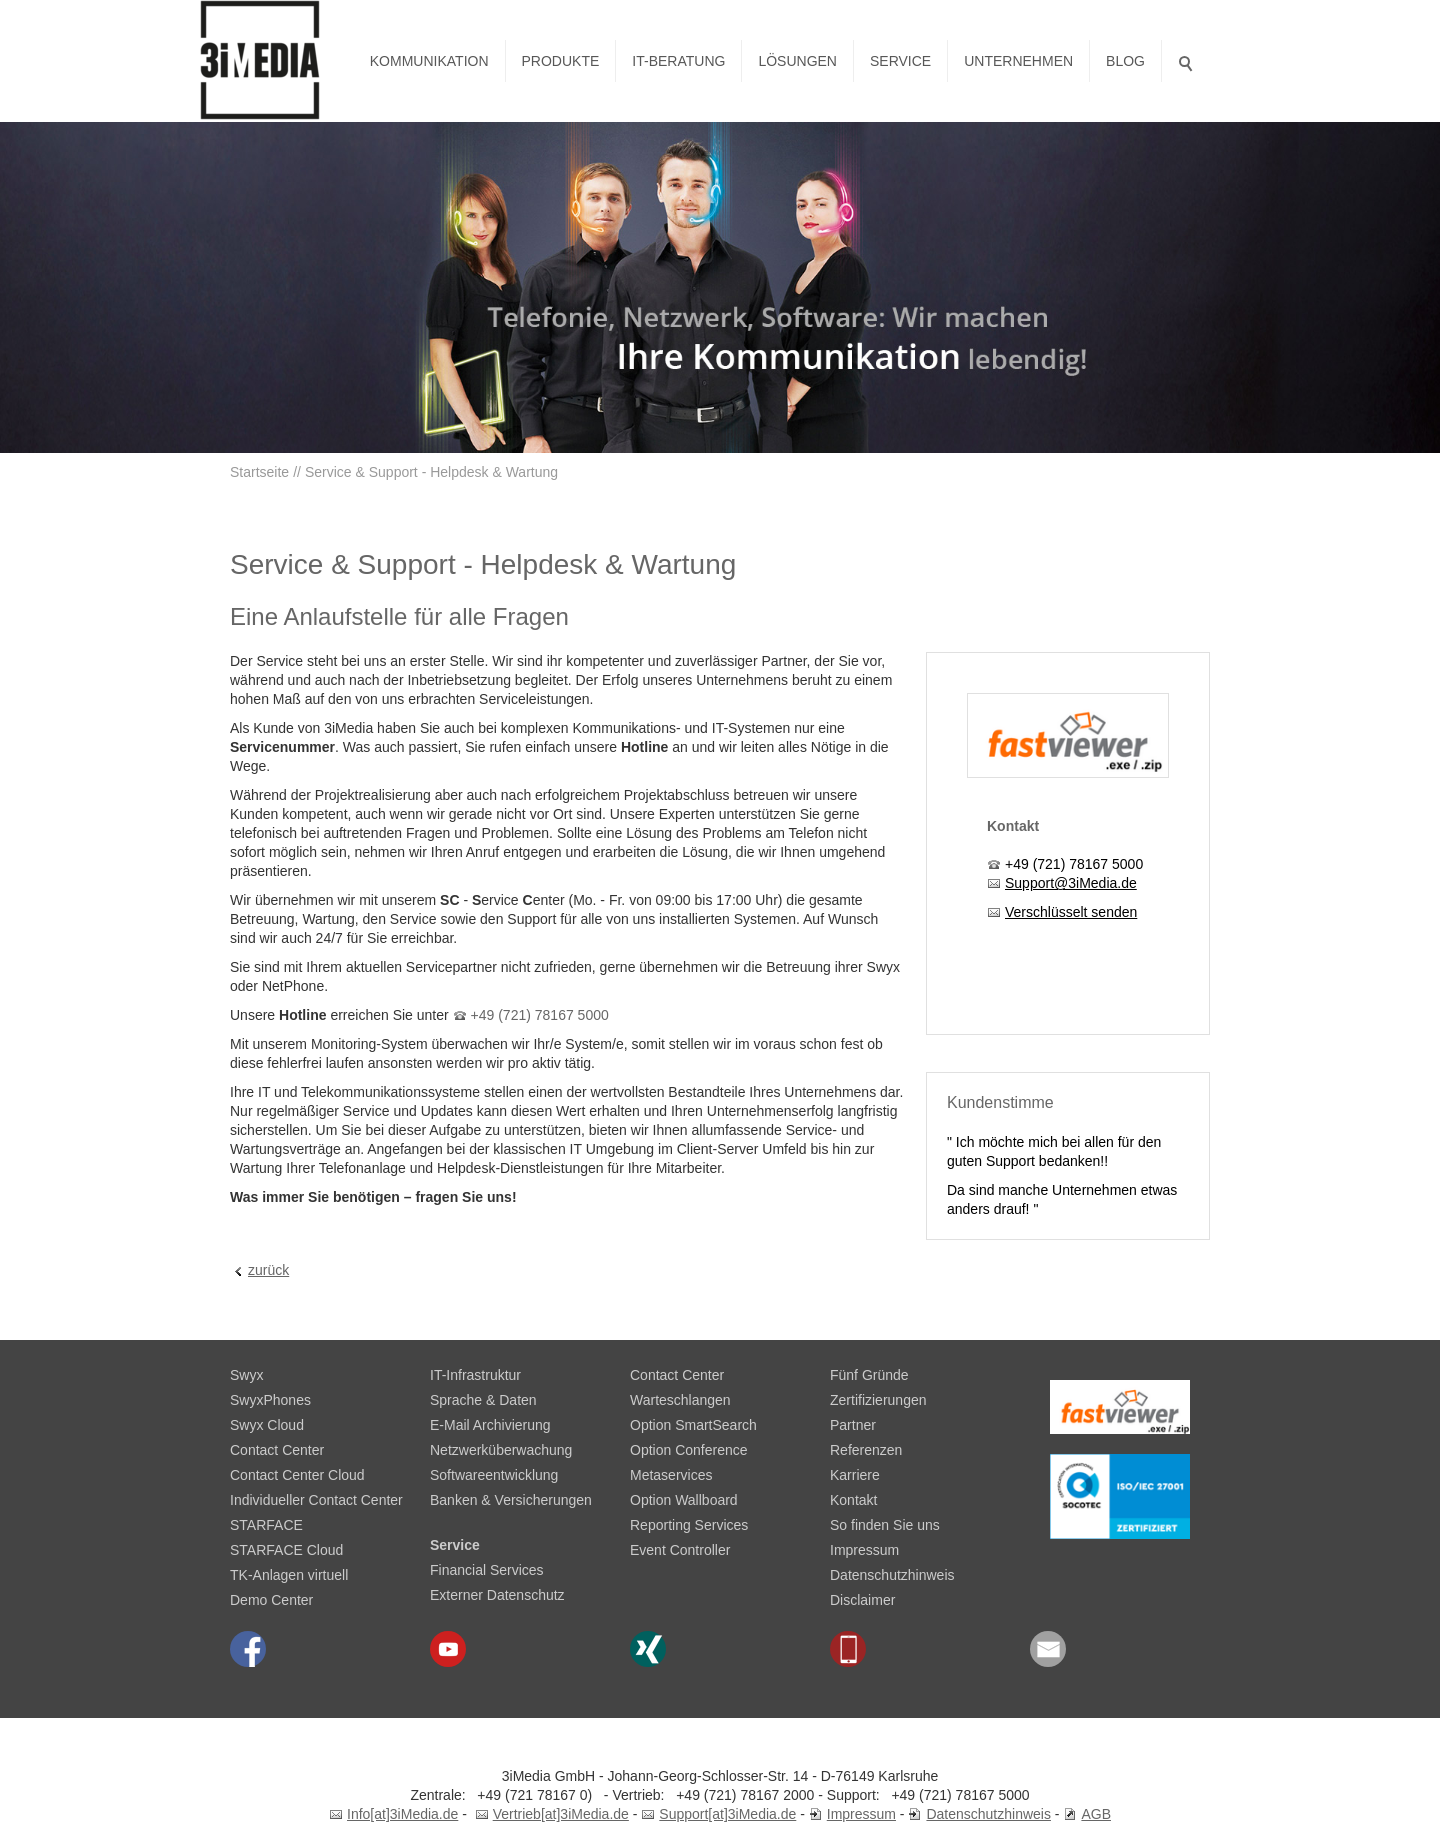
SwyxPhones (270, 1400)
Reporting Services (689, 1525)
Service (900, 61)
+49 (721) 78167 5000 (540, 1015)
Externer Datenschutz (497, 1595)
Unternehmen (1018, 61)
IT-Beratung (678, 61)
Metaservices (671, 1475)
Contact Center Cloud (297, 1475)
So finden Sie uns (885, 1525)
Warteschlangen (680, 1400)
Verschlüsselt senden (1071, 912)
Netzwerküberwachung (501, 1450)
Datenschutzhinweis (892, 1575)
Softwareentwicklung (494, 1475)
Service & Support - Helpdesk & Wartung (431, 472)
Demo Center (271, 1600)
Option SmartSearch (693, 1425)
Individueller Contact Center (316, 1500)
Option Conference (689, 1450)
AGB (1096, 1814)
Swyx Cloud (267, 1425)
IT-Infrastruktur (475, 1375)
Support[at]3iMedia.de (727, 1814)
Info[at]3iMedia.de (402, 1814)
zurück (268, 1270)
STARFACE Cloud (286, 1550)
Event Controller (680, 1550)
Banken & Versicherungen (511, 1500)
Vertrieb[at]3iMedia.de (561, 1814)
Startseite (259, 472)
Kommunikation (429, 61)
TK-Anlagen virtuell (289, 1575)
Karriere (855, 1475)
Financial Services (487, 1570)
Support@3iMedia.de (1071, 883)
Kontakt (853, 1500)
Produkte (561, 61)
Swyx (246, 1375)
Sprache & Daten (483, 1400)
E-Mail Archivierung (490, 1425)
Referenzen (866, 1450)
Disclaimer (862, 1600)
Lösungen (797, 61)
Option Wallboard (684, 1500)
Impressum (864, 1550)
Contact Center (277, 1450)
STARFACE (266, 1525)
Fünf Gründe (869, 1375)
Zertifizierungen (878, 1400)
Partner (853, 1425)
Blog (1125, 61)
